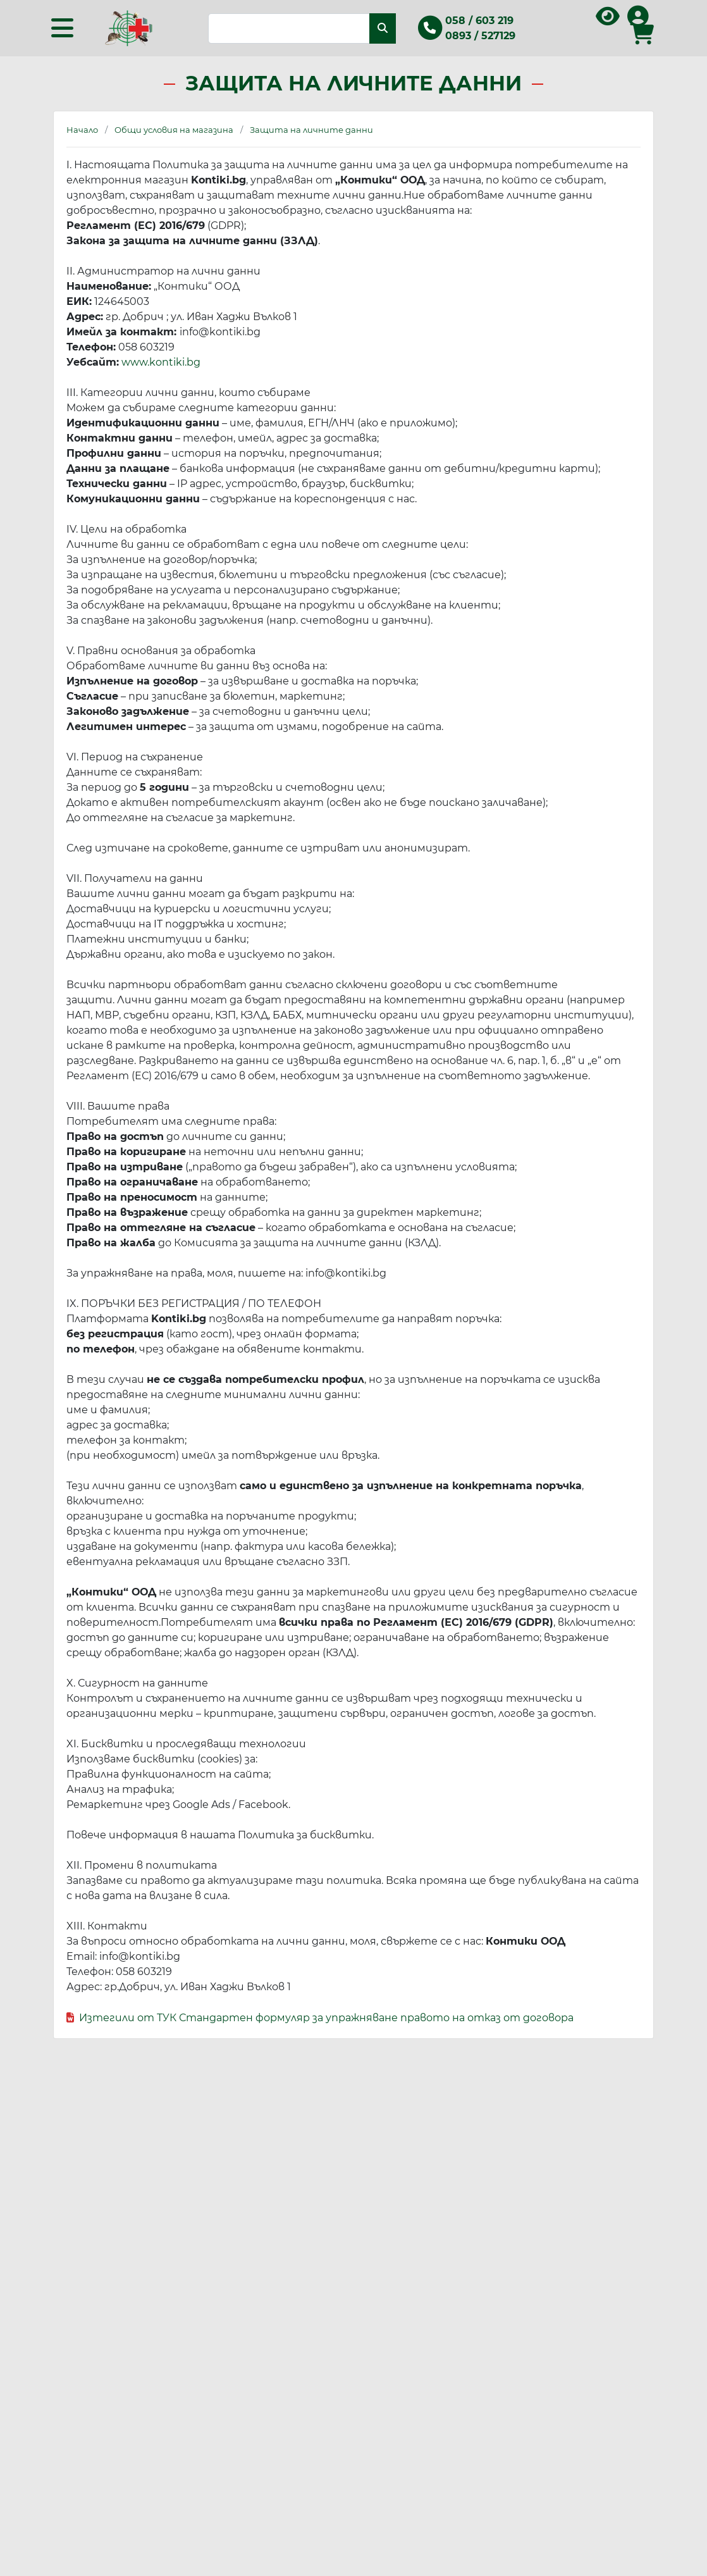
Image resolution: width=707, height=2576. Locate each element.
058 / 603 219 (479, 21)
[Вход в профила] (638, 21)
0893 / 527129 (480, 36)
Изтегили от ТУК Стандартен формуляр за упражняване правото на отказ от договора (326, 2018)
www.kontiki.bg (160, 362)
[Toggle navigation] (62, 28)
